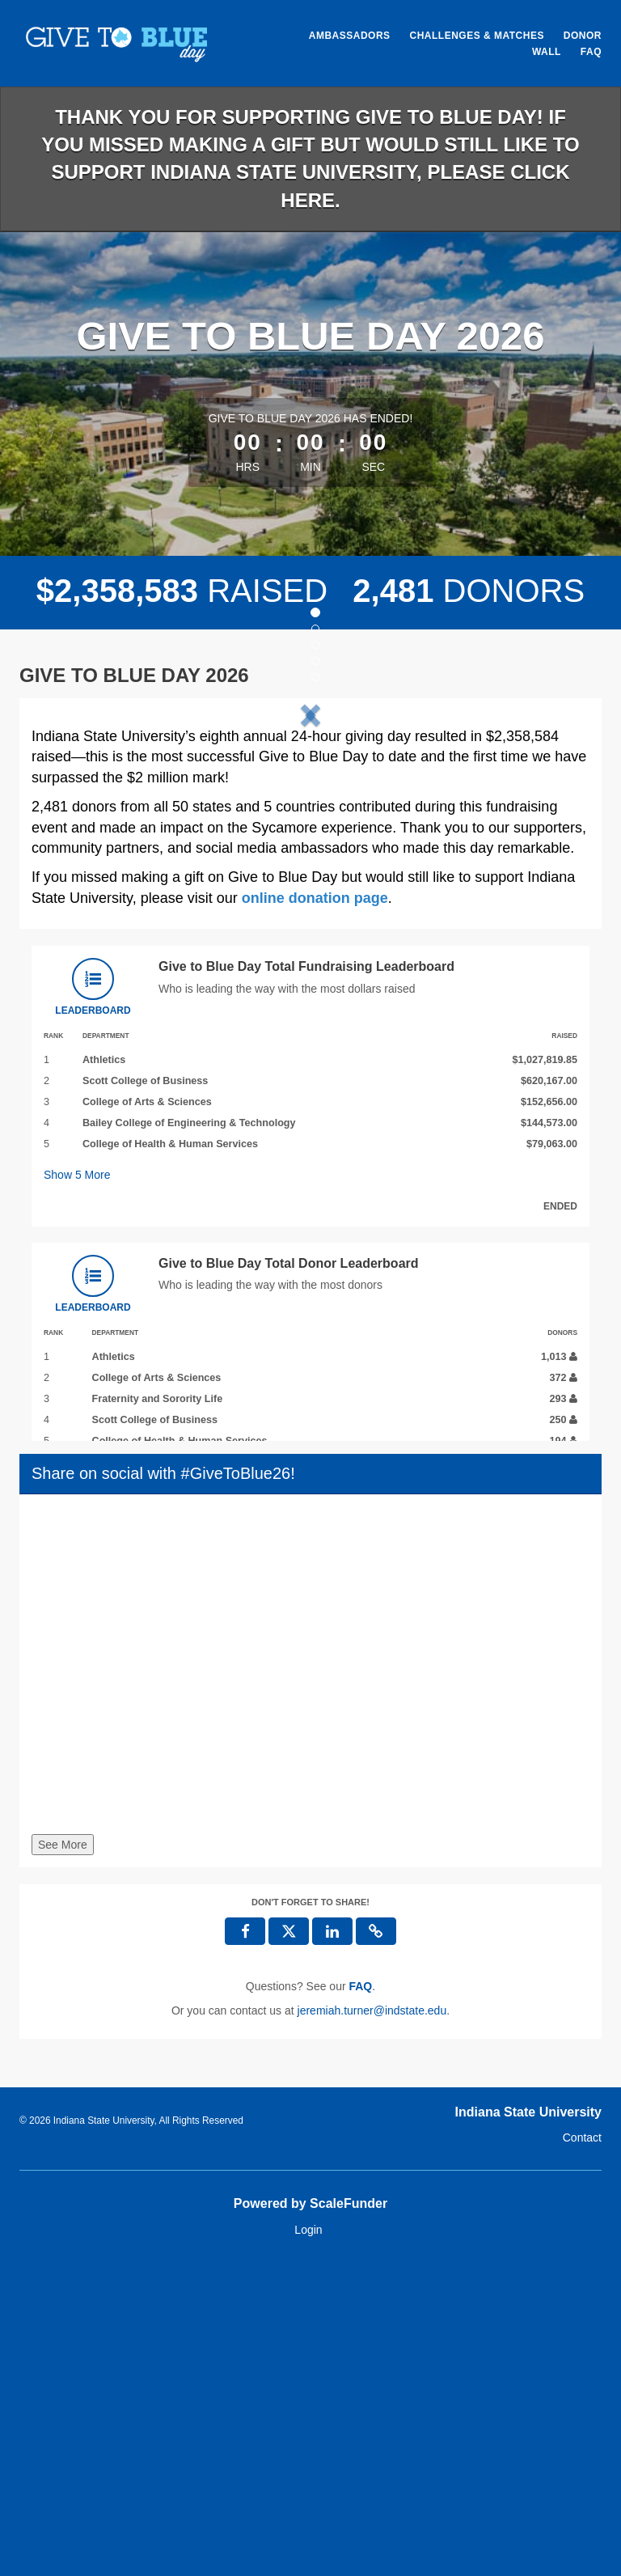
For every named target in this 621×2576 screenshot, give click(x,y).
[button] (74, 868)
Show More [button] (77, 1489)
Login (308, 2543)
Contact (582, 2452)
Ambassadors (350, 35)
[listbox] (310, 867)
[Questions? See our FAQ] (360, 2300)
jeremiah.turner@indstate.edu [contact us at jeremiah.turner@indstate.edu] (372, 2324)
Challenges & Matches (476, 35)
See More (62, 2158)
